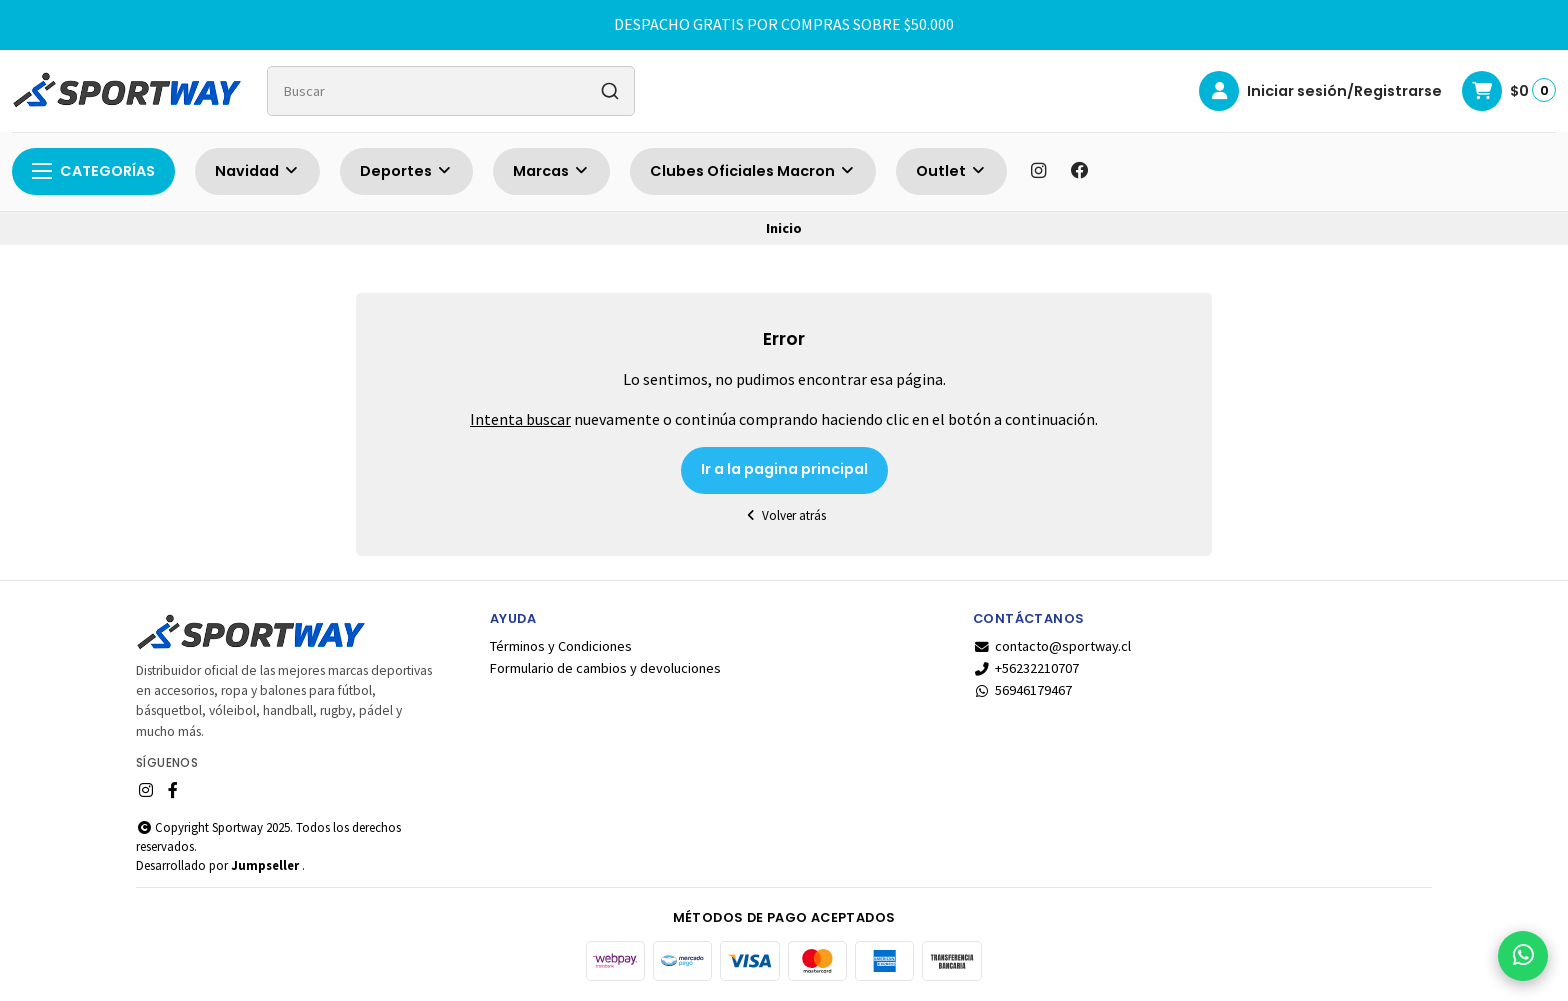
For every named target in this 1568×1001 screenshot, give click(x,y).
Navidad (257, 171)
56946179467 (1022, 690)
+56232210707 (1026, 668)
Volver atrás (784, 515)
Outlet (951, 171)
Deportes (406, 171)
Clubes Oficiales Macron (753, 171)
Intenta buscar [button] (520, 419)
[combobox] (451, 91)
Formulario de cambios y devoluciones (605, 668)
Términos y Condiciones (561, 646)
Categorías (93, 171)
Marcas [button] (551, 171)
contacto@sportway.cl (1052, 646)
